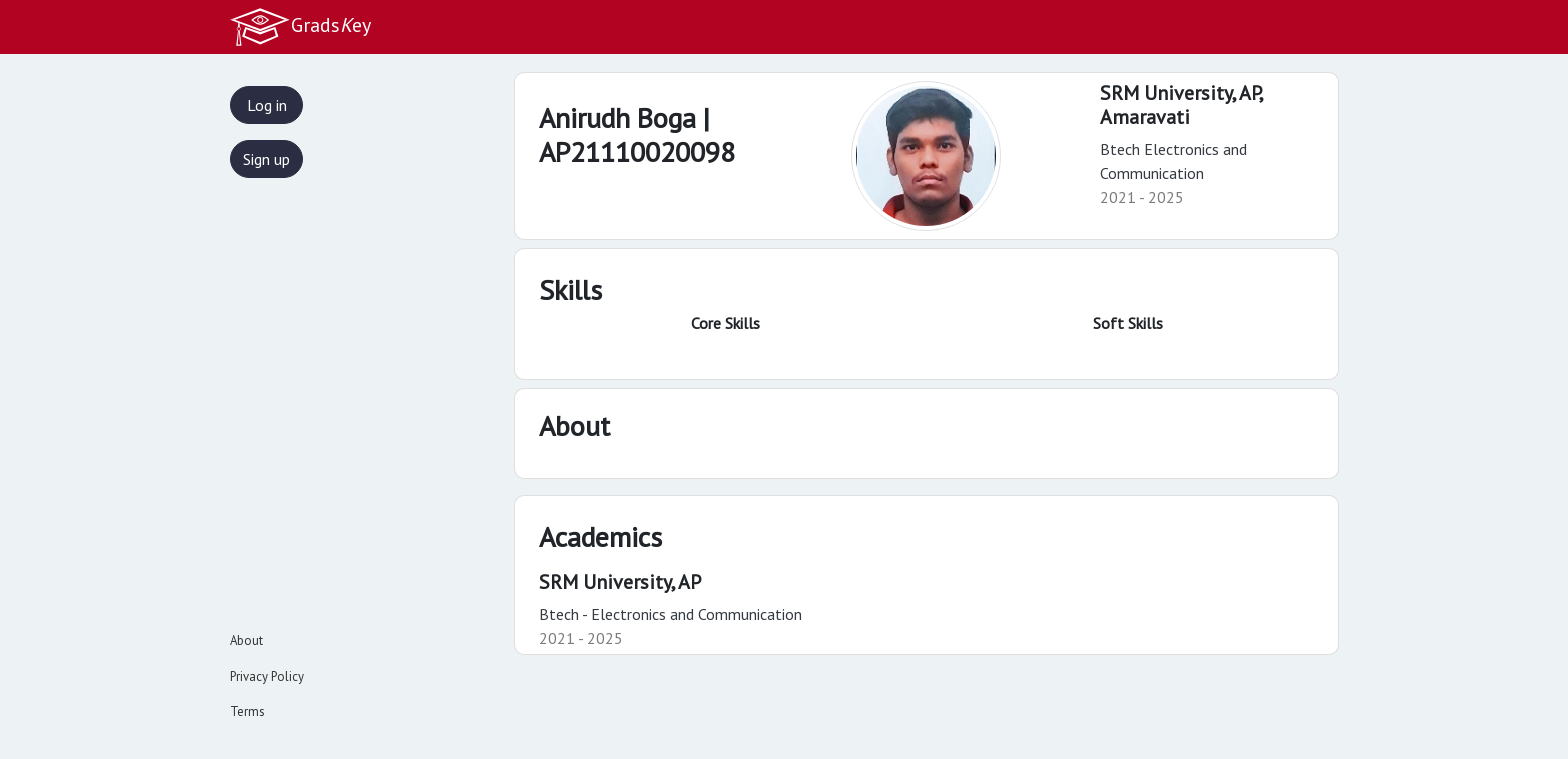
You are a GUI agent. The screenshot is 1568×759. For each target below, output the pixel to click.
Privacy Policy (267, 676)
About (246, 640)
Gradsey (300, 27)
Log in (267, 105)
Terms (247, 711)
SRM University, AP (620, 582)
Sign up (266, 159)
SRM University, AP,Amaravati (1182, 105)
